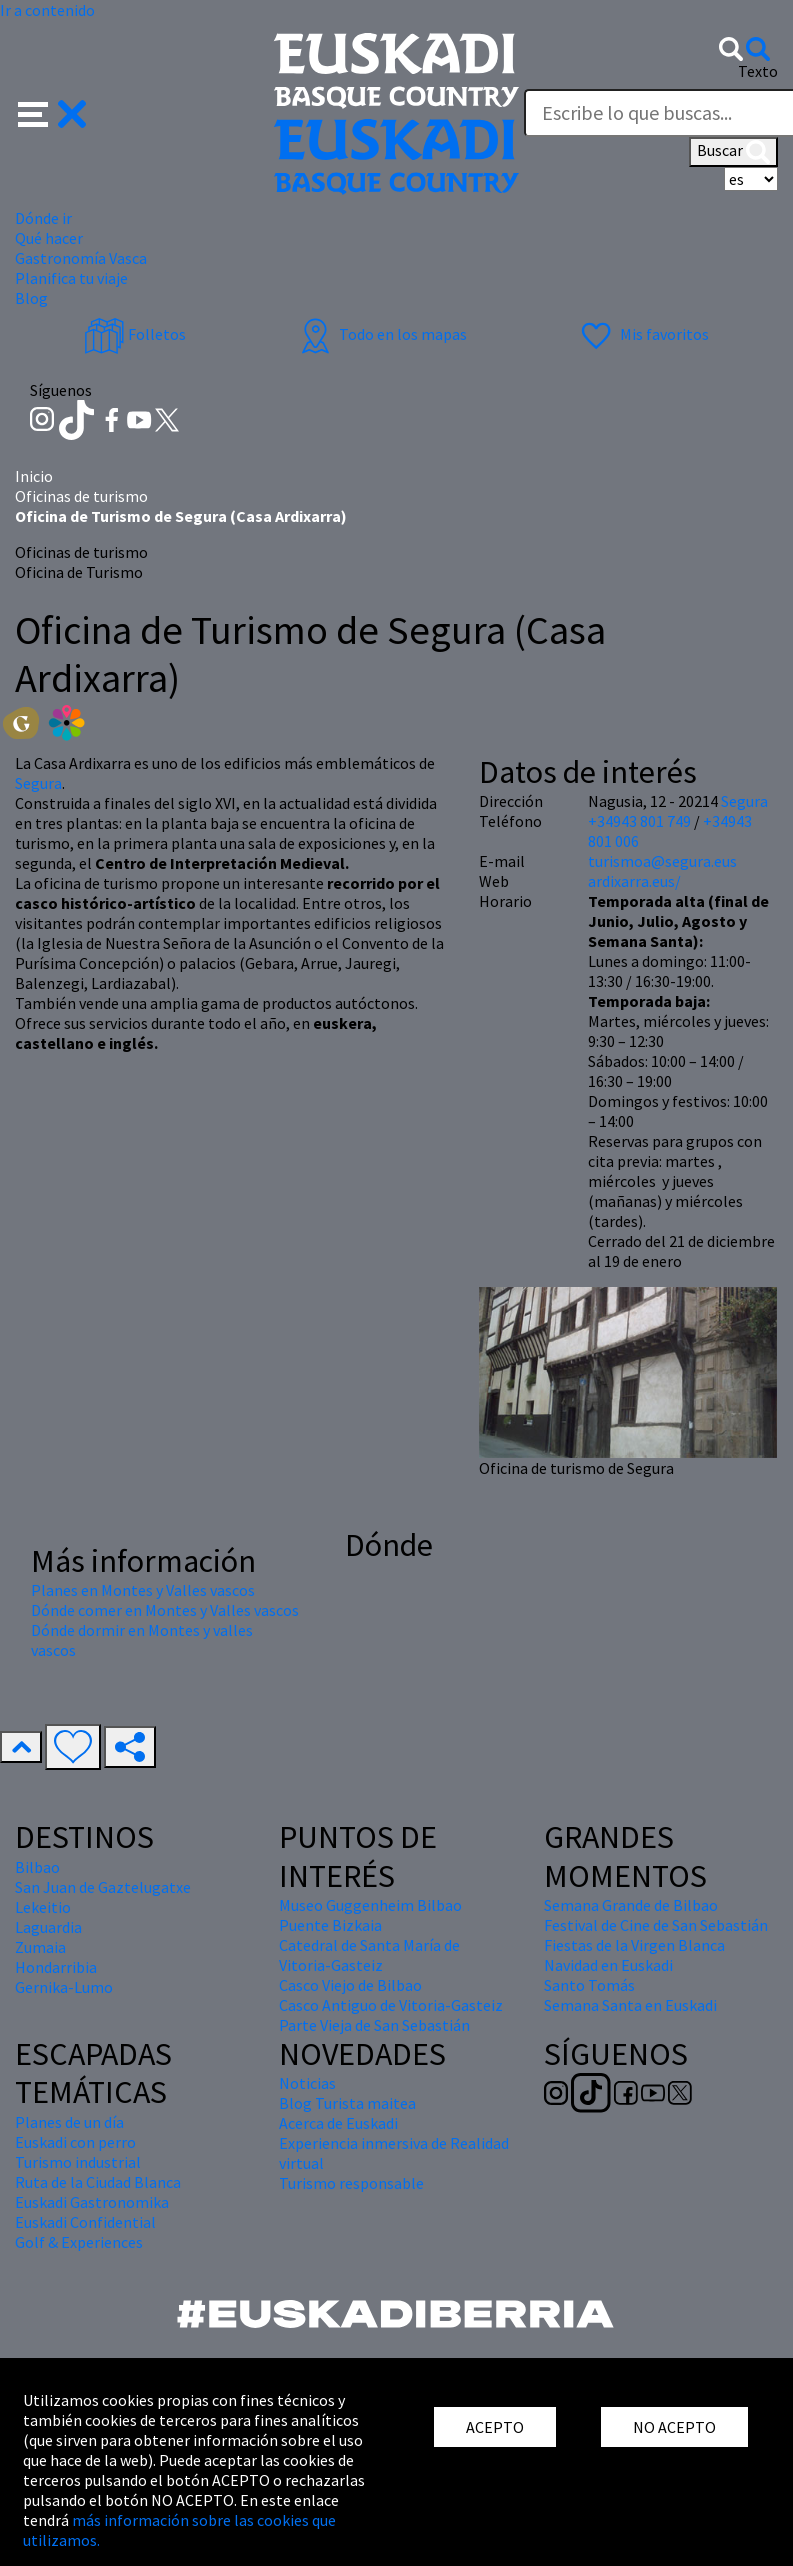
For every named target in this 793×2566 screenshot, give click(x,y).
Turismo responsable (351, 2183)
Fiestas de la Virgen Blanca (634, 1945)
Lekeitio (43, 1907)
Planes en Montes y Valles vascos (143, 1590)
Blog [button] (31, 298)
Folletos (135, 334)
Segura (38, 783)
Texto (758, 71)
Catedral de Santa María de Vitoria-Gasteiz (369, 1955)
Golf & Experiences (79, 2242)
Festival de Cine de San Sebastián (656, 1925)
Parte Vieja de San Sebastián (374, 2025)
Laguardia (48, 1927)
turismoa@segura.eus (662, 861)
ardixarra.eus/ (634, 881)
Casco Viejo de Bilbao (350, 1985)
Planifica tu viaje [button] (71, 278)
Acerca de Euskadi (338, 2123)
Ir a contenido (47, 10)
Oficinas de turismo (81, 496)
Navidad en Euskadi (608, 1965)
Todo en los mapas (381, 334)
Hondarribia (56, 1967)
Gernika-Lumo (64, 1987)
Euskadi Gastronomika (92, 2202)
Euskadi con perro (75, 2142)
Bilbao (37, 1867)
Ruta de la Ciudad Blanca (98, 2182)
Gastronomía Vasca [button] (81, 258)
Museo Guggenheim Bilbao (370, 1905)
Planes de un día (69, 2122)
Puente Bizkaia (330, 1925)
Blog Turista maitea (347, 2103)
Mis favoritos (642, 334)
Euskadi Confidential (85, 2222)
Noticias (307, 2083)
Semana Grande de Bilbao (631, 1905)
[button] (52, 112)
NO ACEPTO (674, 2427)
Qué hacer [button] (49, 238)
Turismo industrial (78, 2162)
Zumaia (40, 1947)
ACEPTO (495, 2427)
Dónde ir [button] (43, 218)
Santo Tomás (589, 1985)
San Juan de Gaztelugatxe (103, 1887)
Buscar (733, 152)
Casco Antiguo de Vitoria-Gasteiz (391, 2005)
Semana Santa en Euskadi (630, 2005)
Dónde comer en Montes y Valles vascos (165, 1610)
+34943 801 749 (639, 821)
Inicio (34, 476)
